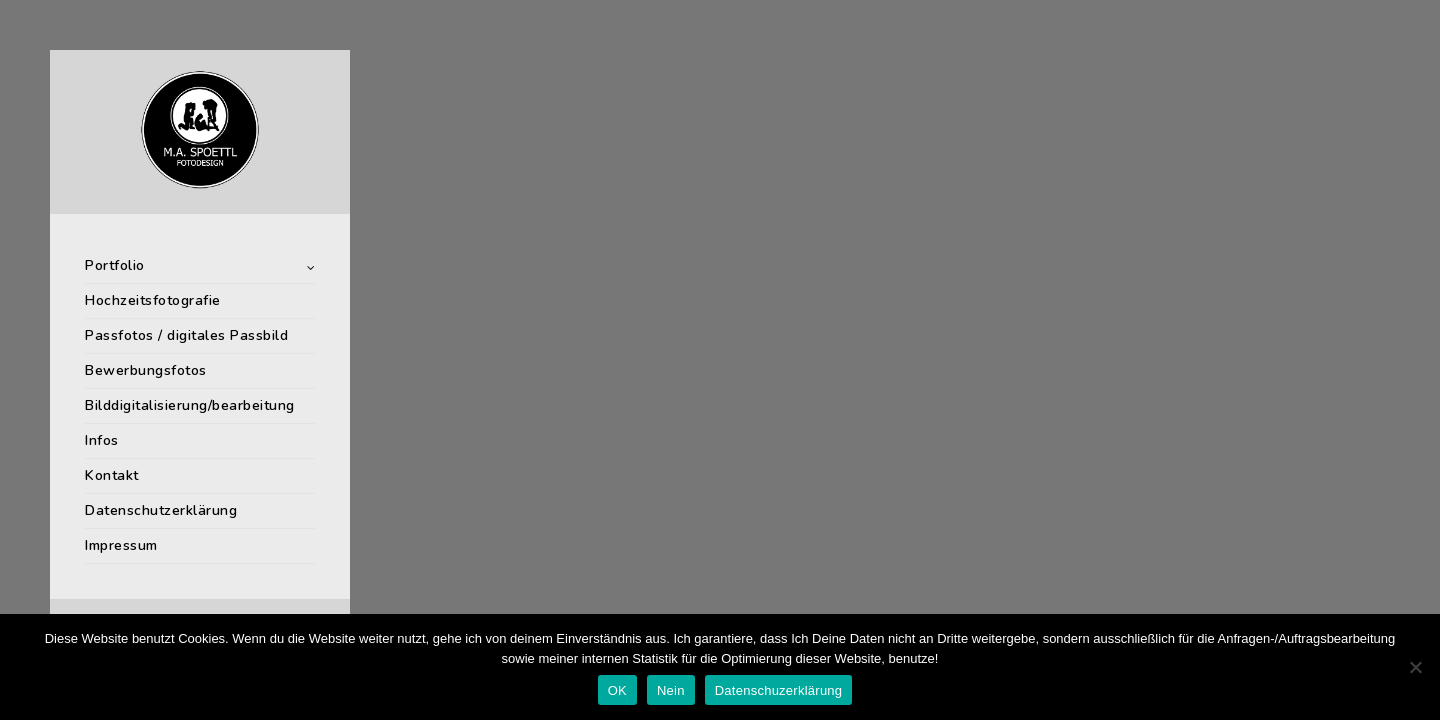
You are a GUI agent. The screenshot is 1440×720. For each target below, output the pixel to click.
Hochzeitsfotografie (153, 300)
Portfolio (115, 265)
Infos (102, 440)
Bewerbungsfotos (146, 370)
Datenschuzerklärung (779, 690)
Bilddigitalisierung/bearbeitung (190, 405)
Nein (671, 690)
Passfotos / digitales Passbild (186, 335)
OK (617, 690)
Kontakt (112, 475)
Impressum (121, 545)
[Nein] (1415, 667)
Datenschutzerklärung (161, 510)
